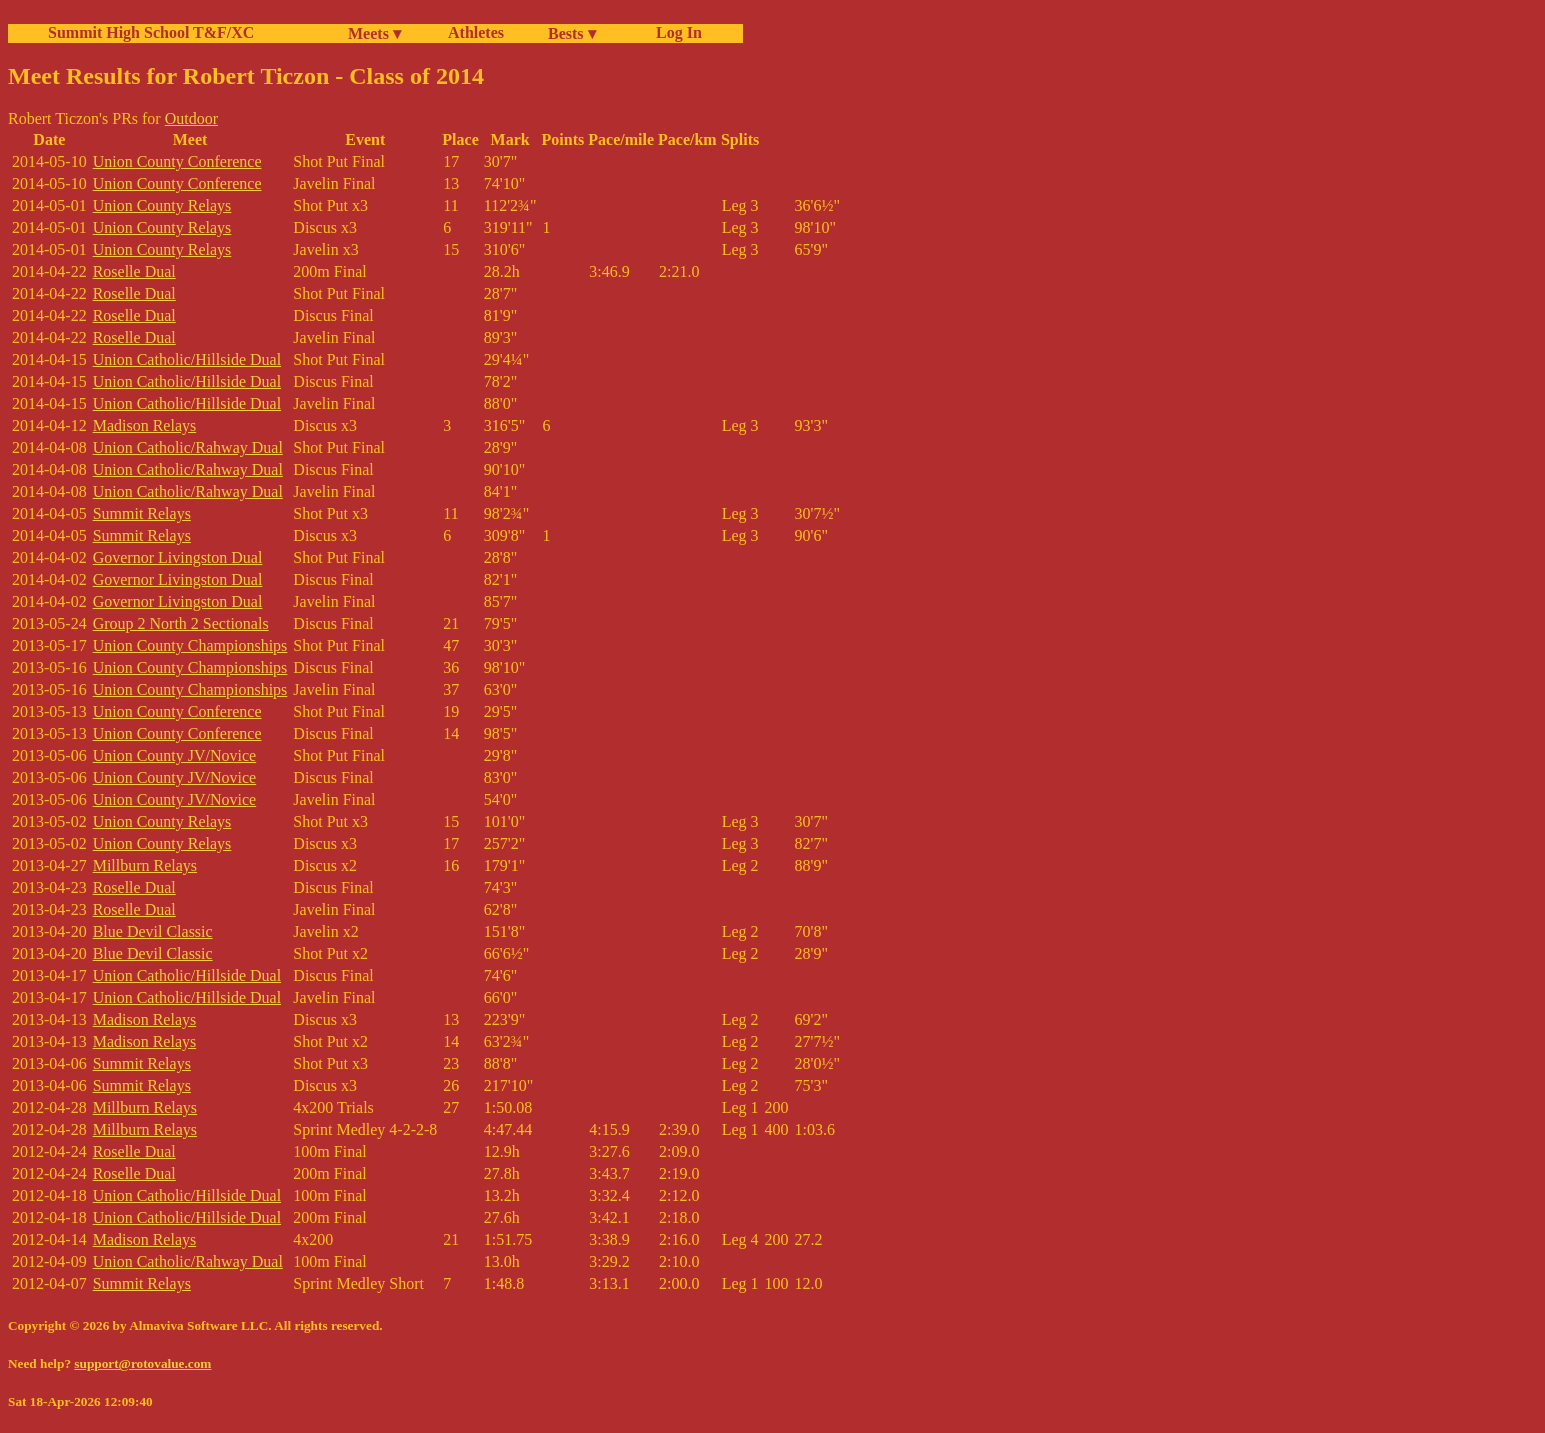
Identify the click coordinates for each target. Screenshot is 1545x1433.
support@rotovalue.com (142, 1363)
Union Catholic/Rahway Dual (188, 447)
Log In (675, 32)
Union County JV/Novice (175, 755)
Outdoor (191, 118)
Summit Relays (142, 513)
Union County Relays (162, 205)
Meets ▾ (374, 33)
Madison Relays (145, 425)
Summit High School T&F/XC (151, 32)
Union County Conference (177, 161)
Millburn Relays (145, 865)
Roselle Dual (134, 271)
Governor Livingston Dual (178, 557)
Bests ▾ (572, 33)
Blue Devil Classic (153, 931)
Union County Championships (190, 645)
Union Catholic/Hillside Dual (187, 359)
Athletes (476, 32)
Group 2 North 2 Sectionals (181, 623)
